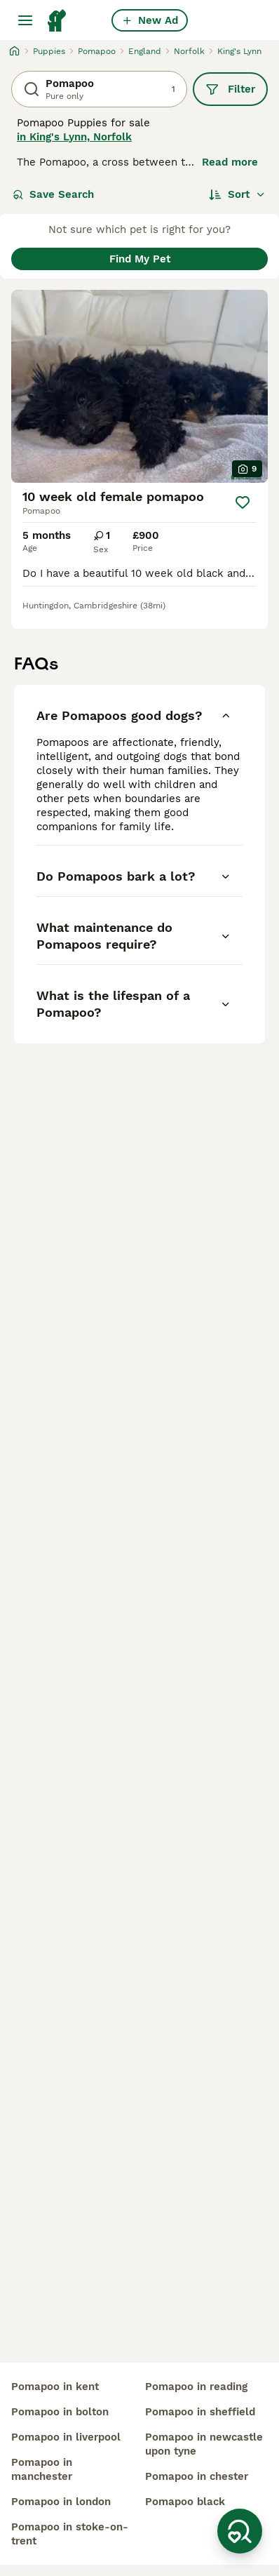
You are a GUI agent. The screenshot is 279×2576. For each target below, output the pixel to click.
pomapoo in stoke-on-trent (69, 2534)
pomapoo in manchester (41, 2469)
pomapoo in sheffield (200, 2411)
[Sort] (237, 194)
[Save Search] (239, 2531)
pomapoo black (185, 2501)
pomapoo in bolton (60, 2411)
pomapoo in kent (55, 2386)
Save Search (53, 194)
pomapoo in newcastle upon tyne (204, 2444)
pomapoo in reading (196, 2386)
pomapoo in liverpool (66, 2437)
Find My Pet (139, 259)
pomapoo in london (61, 2501)
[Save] (243, 502)
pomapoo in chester (196, 2476)
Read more (230, 162)
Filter (230, 89)
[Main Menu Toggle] (25, 20)
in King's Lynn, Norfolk (74, 137)
